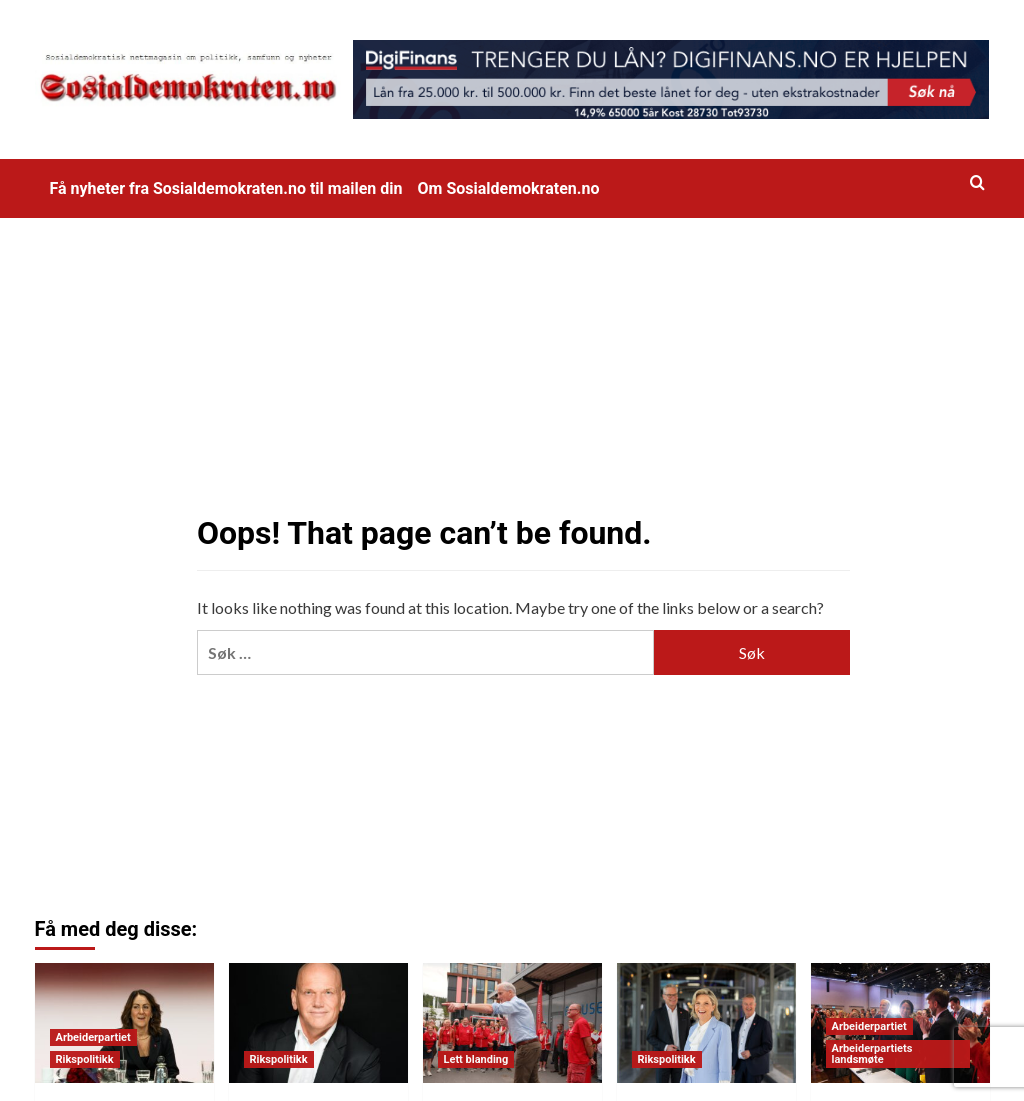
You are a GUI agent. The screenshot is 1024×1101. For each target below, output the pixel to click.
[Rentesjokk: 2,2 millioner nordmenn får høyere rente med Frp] (706, 1022)
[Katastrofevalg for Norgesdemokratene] (318, 1022)
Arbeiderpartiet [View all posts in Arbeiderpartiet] (93, 1037)
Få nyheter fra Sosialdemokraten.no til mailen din (226, 188)
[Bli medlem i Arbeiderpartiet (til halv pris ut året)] (512, 1022)
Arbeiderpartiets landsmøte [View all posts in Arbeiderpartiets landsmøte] (872, 1054)
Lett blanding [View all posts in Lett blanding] (476, 1059)
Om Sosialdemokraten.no (509, 188)
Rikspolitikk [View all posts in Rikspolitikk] (85, 1059)
